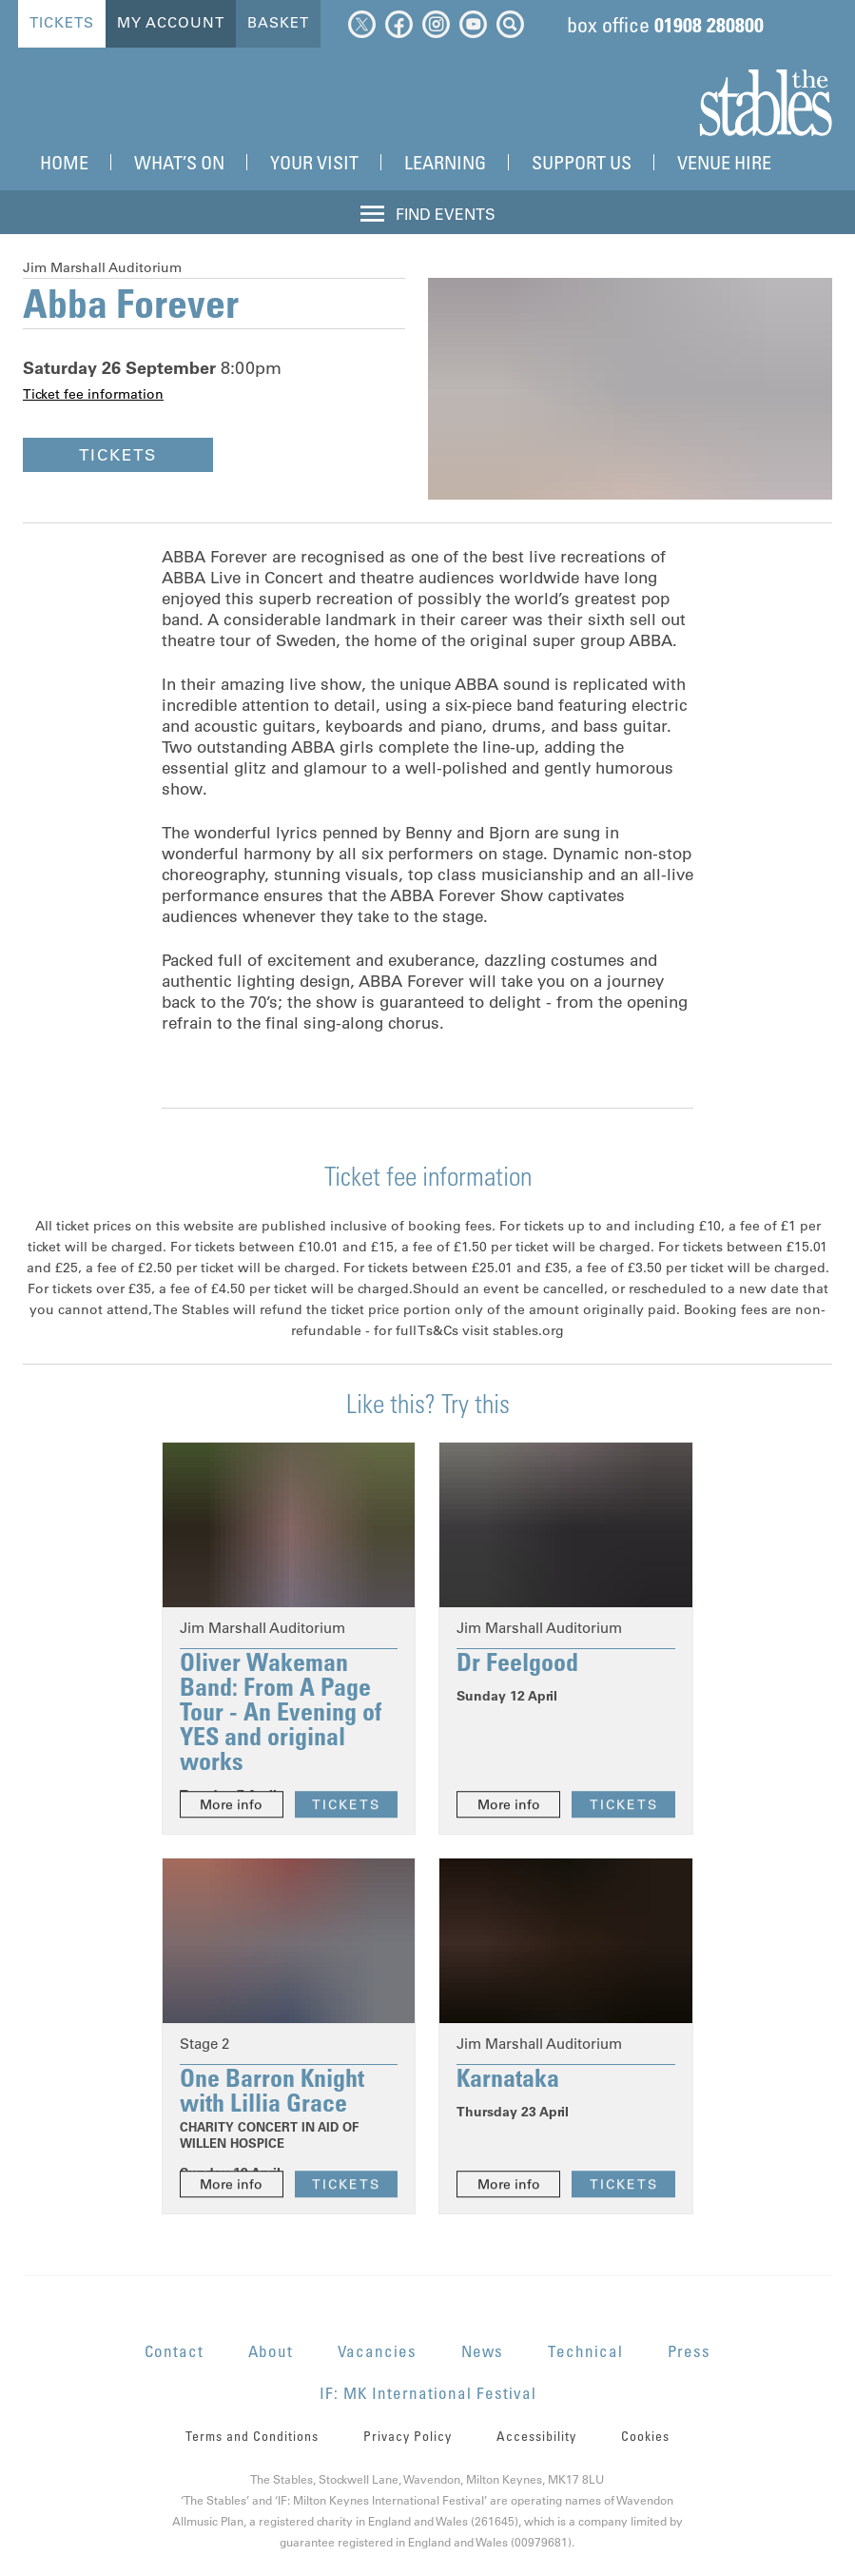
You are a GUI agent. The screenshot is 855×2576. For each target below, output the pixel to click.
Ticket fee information (93, 394)
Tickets (61, 22)
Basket (277, 22)
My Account (169, 22)
